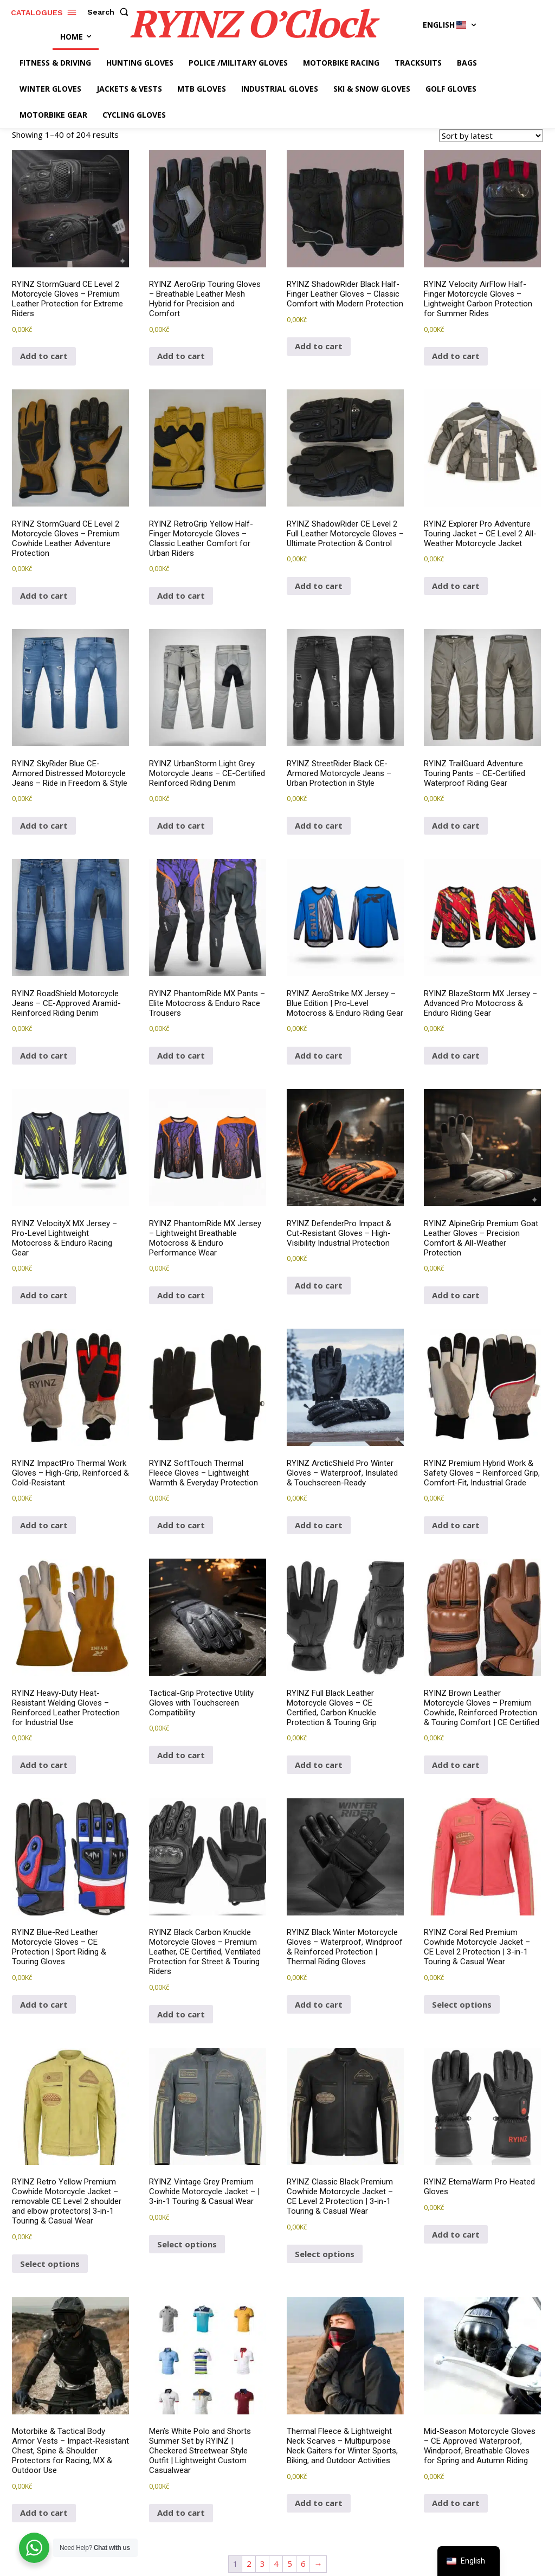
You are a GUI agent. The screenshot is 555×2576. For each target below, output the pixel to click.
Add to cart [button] (44, 355)
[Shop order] (491, 135)
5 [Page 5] (289, 2563)
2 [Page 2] (249, 2563)
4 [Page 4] (276, 2563)
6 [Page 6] (303, 2563)
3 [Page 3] (262, 2563)
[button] (110, 12)
